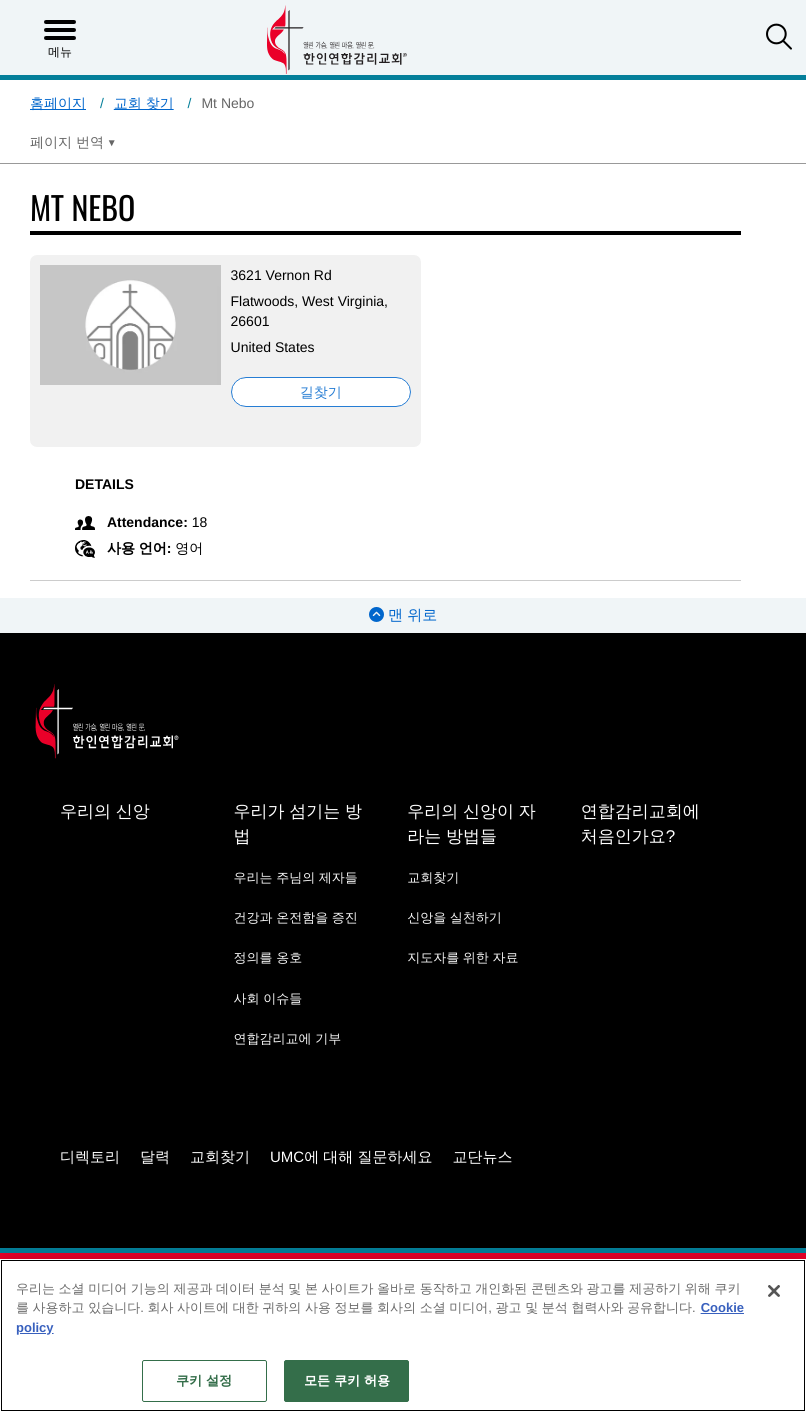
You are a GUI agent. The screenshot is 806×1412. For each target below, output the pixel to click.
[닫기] (774, 1291)
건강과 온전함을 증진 (296, 917)
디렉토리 (90, 1157)
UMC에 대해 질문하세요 (351, 1157)
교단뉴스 (483, 1157)
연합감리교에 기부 (288, 1038)
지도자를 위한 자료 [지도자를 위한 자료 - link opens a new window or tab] (462, 957)
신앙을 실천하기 (454, 917)
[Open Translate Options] (73, 142)
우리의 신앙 (105, 811)
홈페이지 (58, 103)
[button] (779, 39)
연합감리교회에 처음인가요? (640, 824)
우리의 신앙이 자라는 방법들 (471, 824)
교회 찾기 (144, 103)
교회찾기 (433, 877)
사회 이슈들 (268, 998)
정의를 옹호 (268, 957)
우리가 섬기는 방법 (298, 824)
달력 (155, 1157)
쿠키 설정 (204, 1380)
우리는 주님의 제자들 (296, 877)
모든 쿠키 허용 (347, 1380)
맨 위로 (403, 615)
